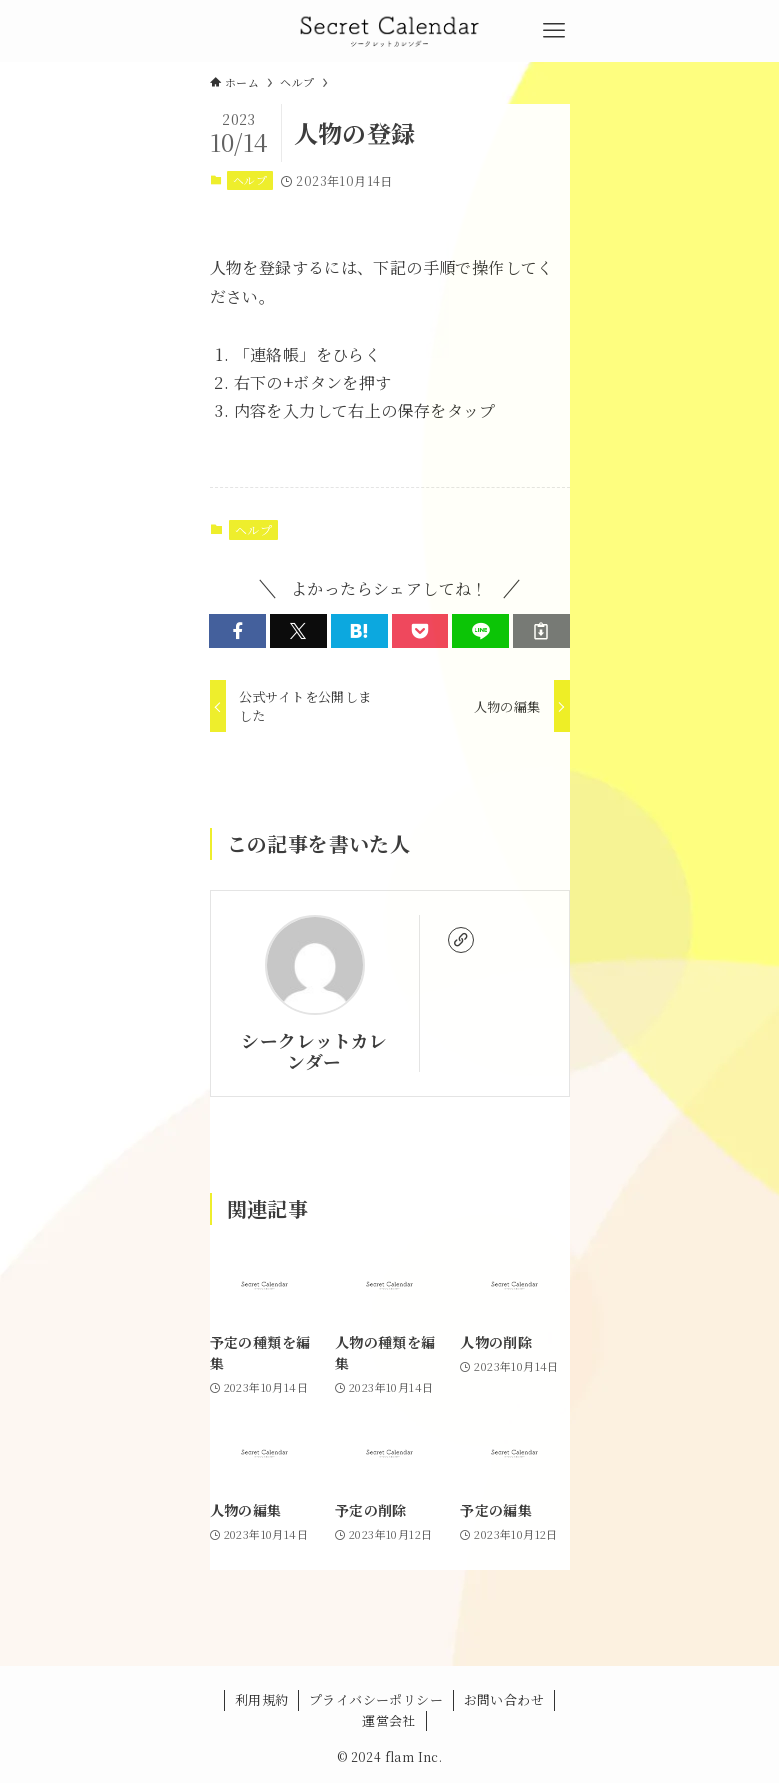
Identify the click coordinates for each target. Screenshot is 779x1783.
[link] (461, 940)
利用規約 (262, 1699)
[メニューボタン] (554, 31)
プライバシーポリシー (376, 1699)
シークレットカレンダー (314, 1051)
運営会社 (389, 1720)
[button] (237, 631)
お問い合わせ (504, 1699)
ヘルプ (250, 180)
